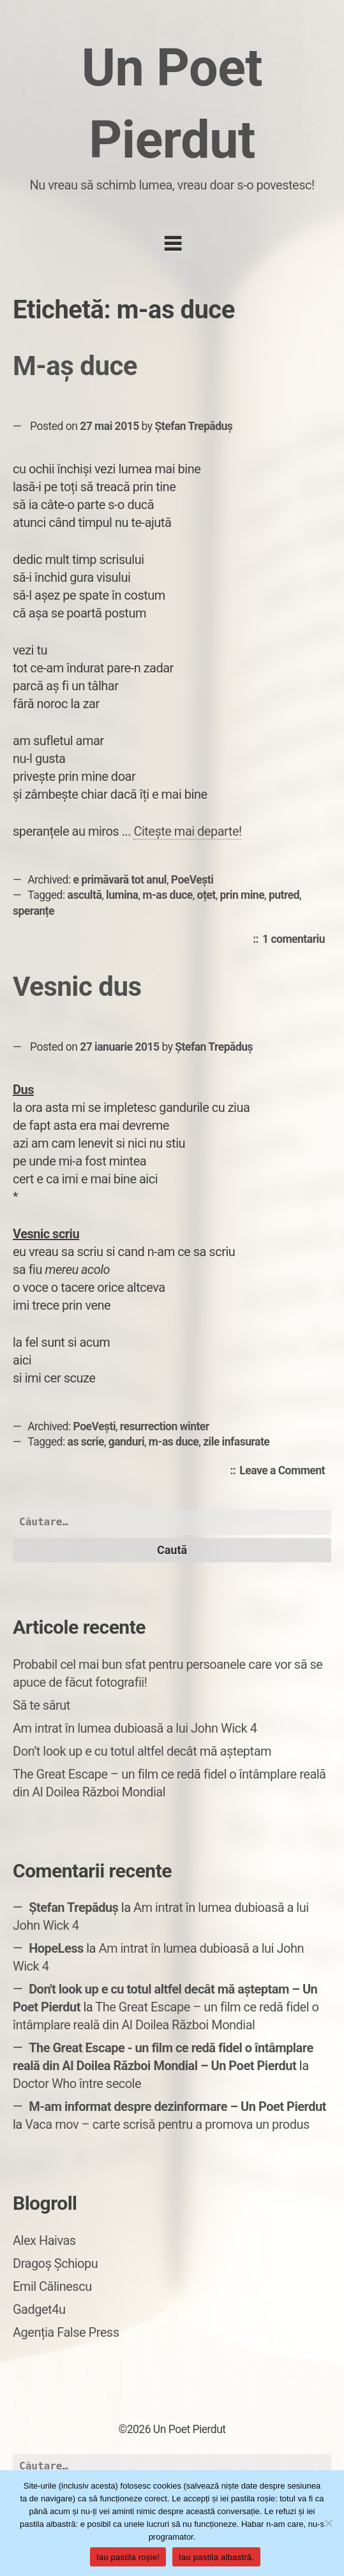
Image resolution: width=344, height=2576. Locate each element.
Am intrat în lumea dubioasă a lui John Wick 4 (135, 1728)
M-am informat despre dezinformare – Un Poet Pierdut (177, 2106)
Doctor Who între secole (77, 2083)
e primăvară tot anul (120, 879)
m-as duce (167, 895)
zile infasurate (236, 1441)
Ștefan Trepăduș (193, 426)
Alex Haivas (44, 2240)
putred (284, 895)
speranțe (33, 911)
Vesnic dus (77, 986)
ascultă (85, 895)
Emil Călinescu (52, 2286)
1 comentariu (296, 940)
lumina (122, 895)
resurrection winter (164, 1426)
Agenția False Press (66, 2332)
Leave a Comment (285, 1471)
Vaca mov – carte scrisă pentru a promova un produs (167, 2124)
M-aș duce (75, 365)
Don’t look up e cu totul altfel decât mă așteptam (142, 1751)
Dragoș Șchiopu (55, 2263)
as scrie (86, 1441)
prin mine (242, 895)
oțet (206, 895)
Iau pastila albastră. (216, 2557)
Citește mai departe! (187, 831)
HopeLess (56, 1948)
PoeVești (192, 879)
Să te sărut (41, 1705)
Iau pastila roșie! (128, 2557)
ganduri (126, 1441)
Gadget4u (39, 2309)
